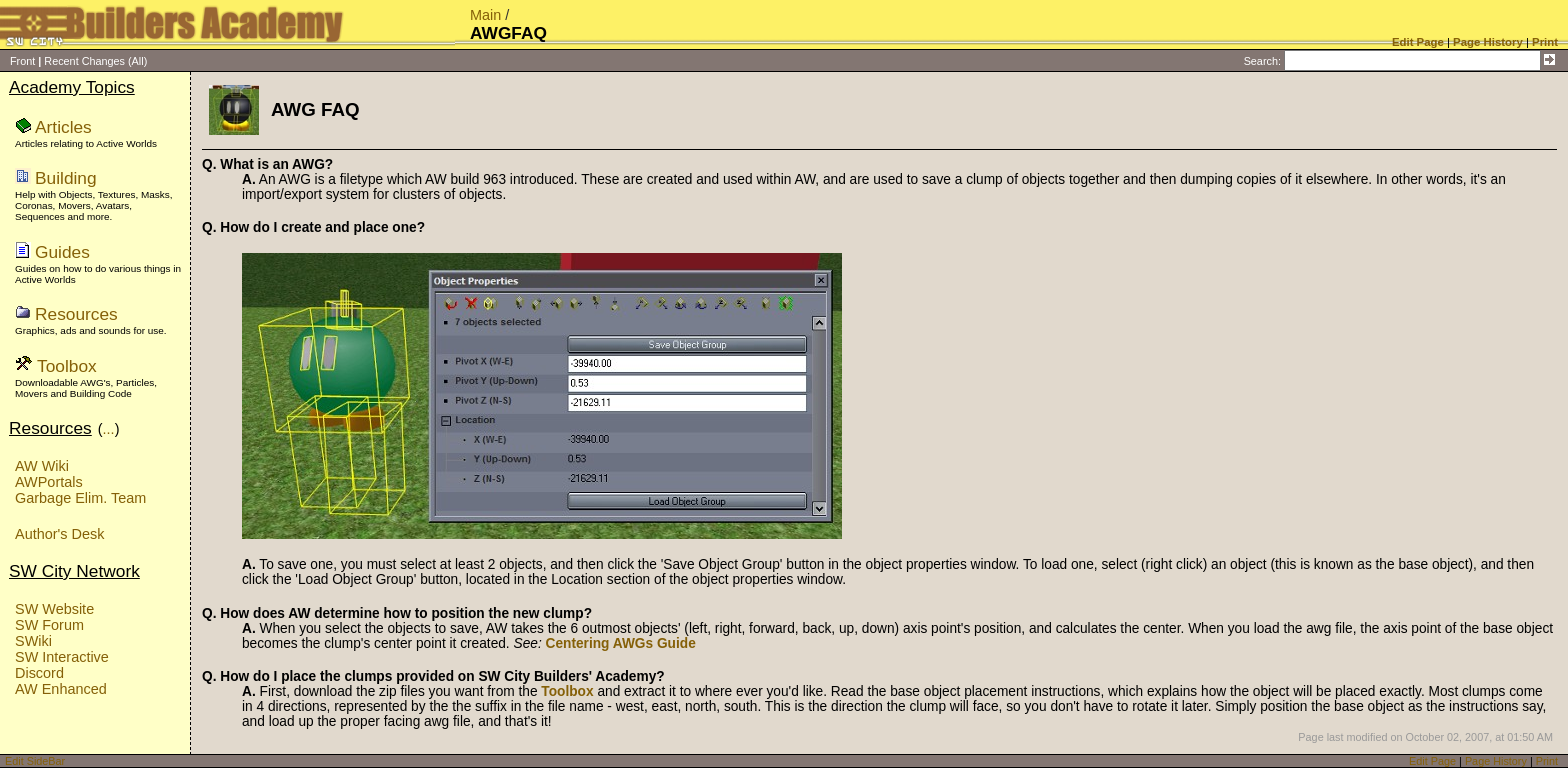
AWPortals (49, 482)
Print (1547, 761)
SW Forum (49, 625)
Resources (76, 314)
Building (66, 178)
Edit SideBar (35, 761)
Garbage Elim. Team (80, 498)
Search (1261, 61)
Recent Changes (84, 61)
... (109, 429)
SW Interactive (62, 657)
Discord (39, 673)
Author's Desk (59, 534)
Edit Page (1432, 761)
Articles (63, 127)
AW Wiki (42, 466)
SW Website (54, 609)
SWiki (33, 641)
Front (22, 61)
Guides (62, 252)
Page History (1496, 761)
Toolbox (67, 366)
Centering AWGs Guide (621, 643)
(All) (137, 61)
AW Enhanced (61, 689)
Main (485, 15)
